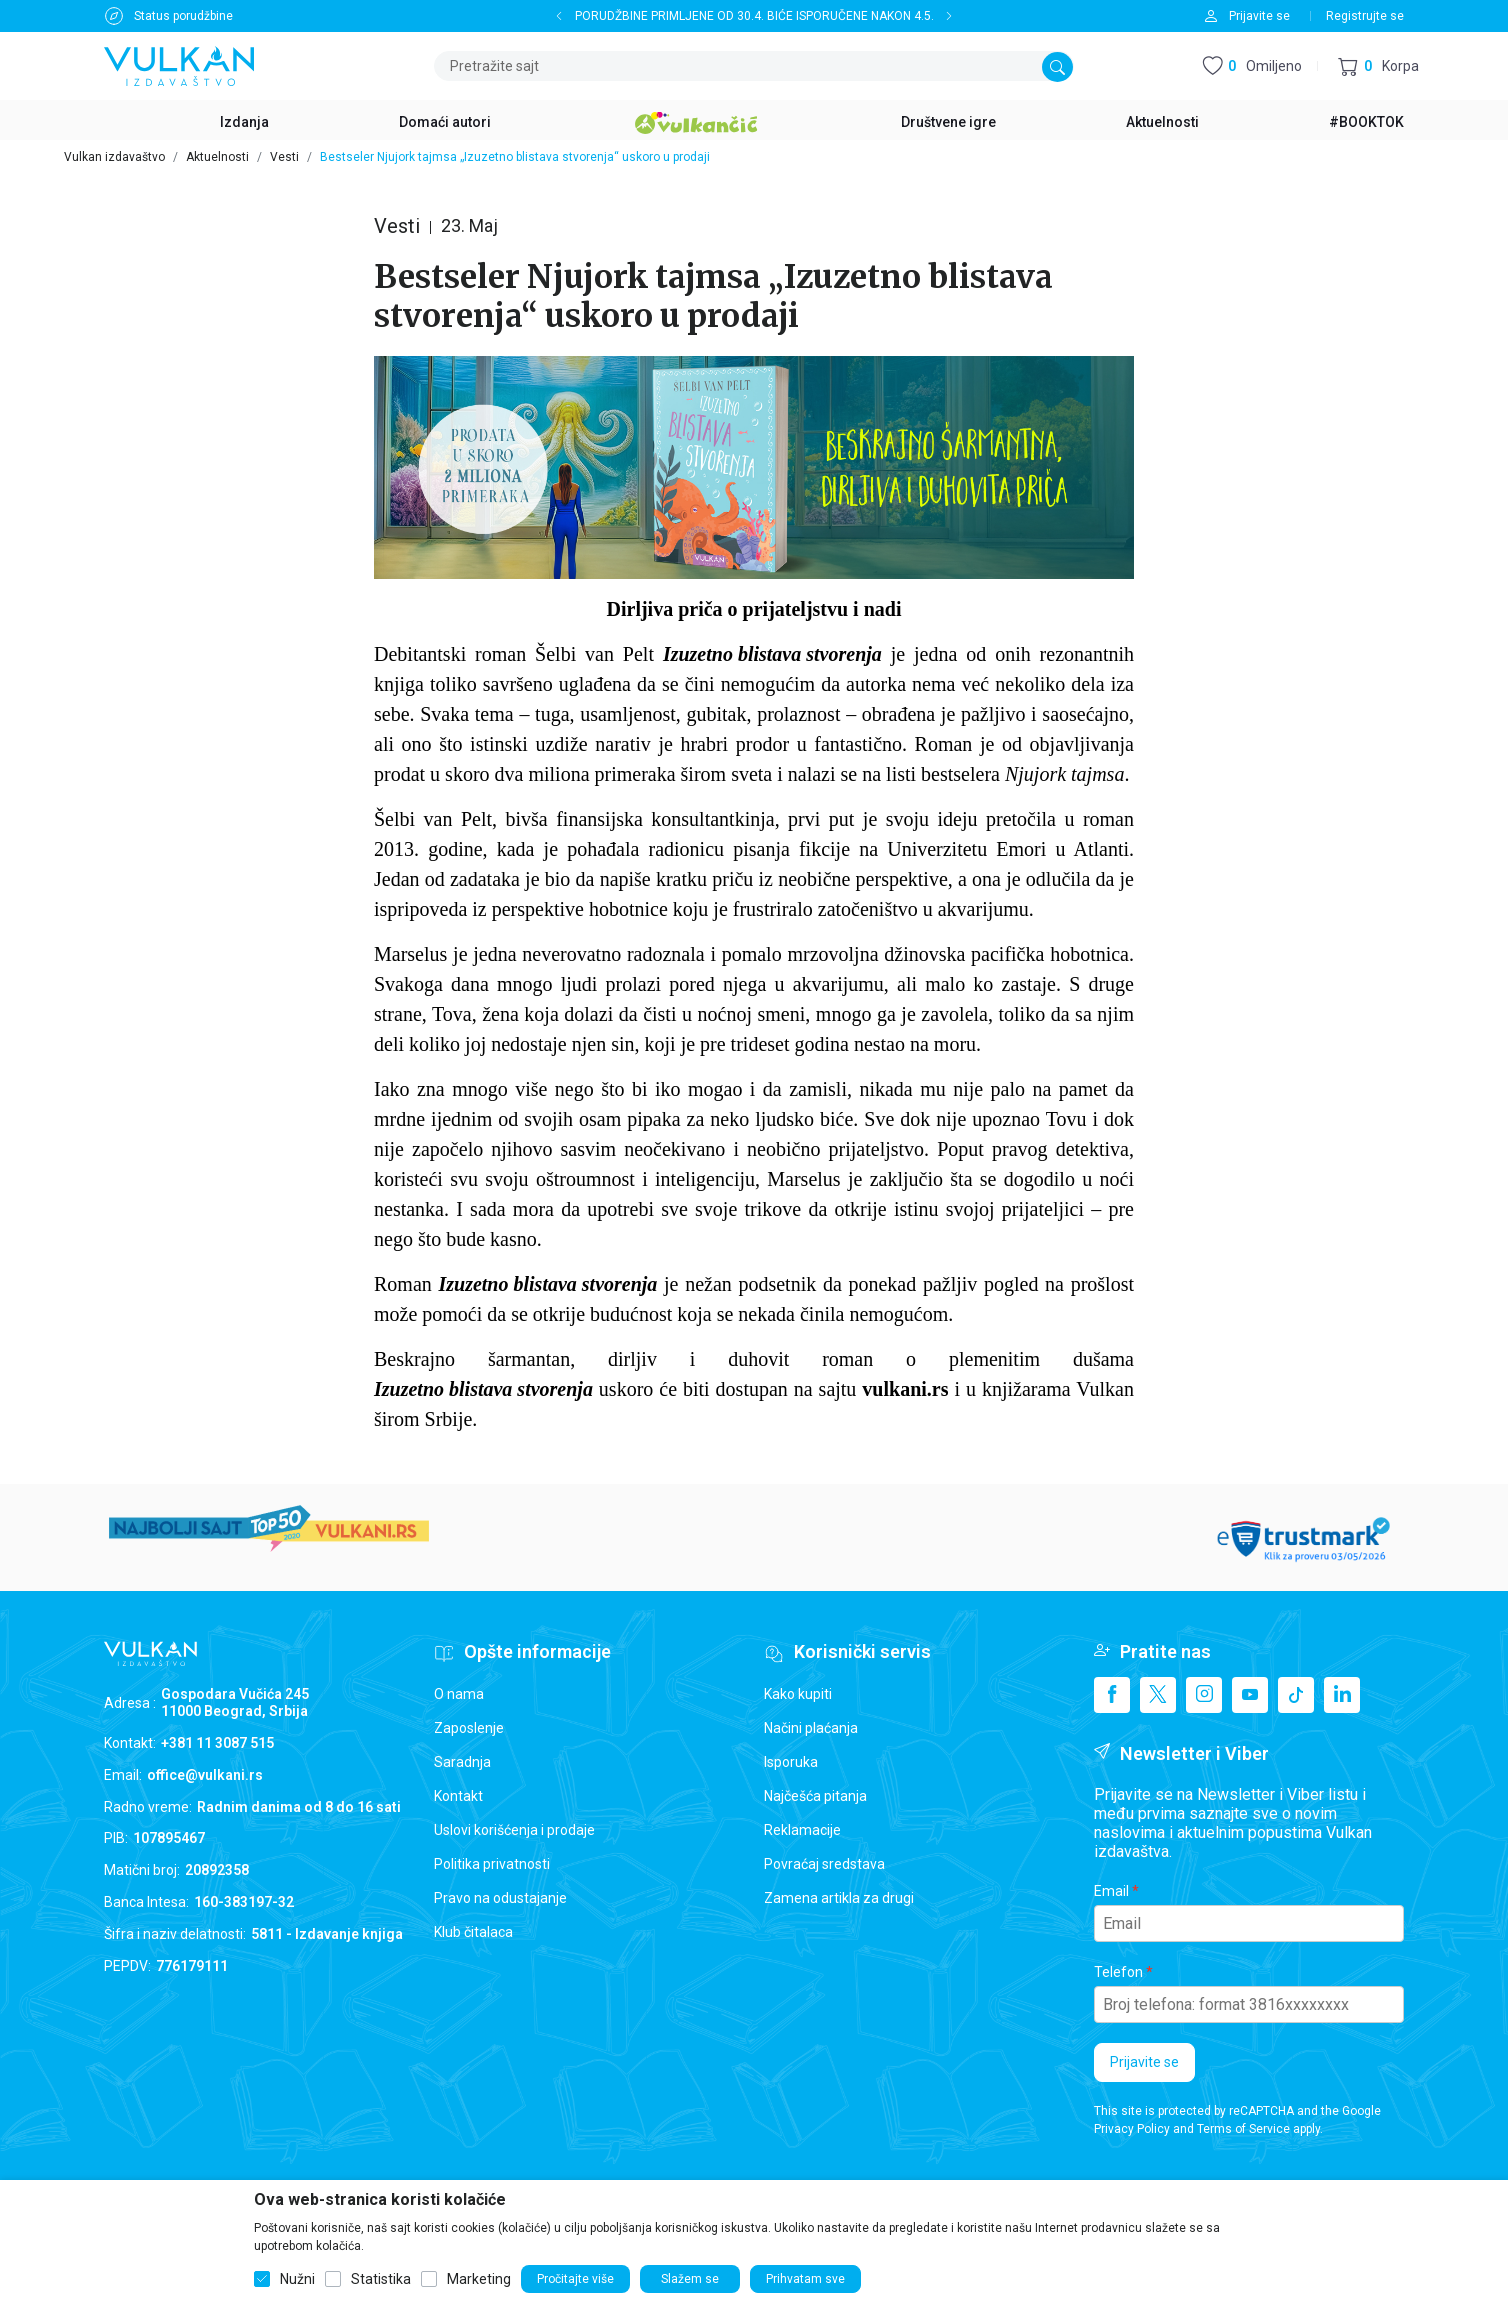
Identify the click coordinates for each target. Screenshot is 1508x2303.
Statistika (381, 2279)
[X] (1158, 1695)
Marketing (479, 2279)
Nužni (297, 2279)
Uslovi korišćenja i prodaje (514, 1830)
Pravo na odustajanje (500, 1898)
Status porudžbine (183, 16)
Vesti (284, 157)
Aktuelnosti (217, 157)
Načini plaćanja (811, 1728)
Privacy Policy (1132, 2129)
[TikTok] (1296, 1695)
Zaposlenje (469, 1728)
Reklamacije (802, 1830)
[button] (1378, 66)
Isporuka (791, 1762)
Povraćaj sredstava (824, 1864)
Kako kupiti (798, 1694)
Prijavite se (1144, 2062)
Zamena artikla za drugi (839, 1898)
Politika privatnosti (492, 1864)
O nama (459, 1694)
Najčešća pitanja (815, 1796)
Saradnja (462, 1762)
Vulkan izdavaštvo (114, 157)
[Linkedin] (1342, 1695)
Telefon (1118, 1972)
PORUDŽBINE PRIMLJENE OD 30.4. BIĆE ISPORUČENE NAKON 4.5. (754, 16)
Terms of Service (1243, 2129)
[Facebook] (1112, 1695)
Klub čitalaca (473, 1932)
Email (1111, 1891)
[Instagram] (1204, 1695)
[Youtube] (1250, 1695)
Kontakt (458, 1796)
